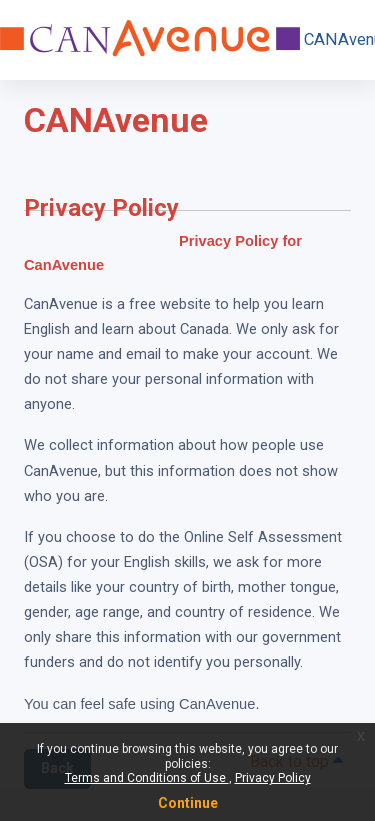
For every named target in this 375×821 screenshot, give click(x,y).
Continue (188, 803)
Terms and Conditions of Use (147, 778)
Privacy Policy (273, 778)
